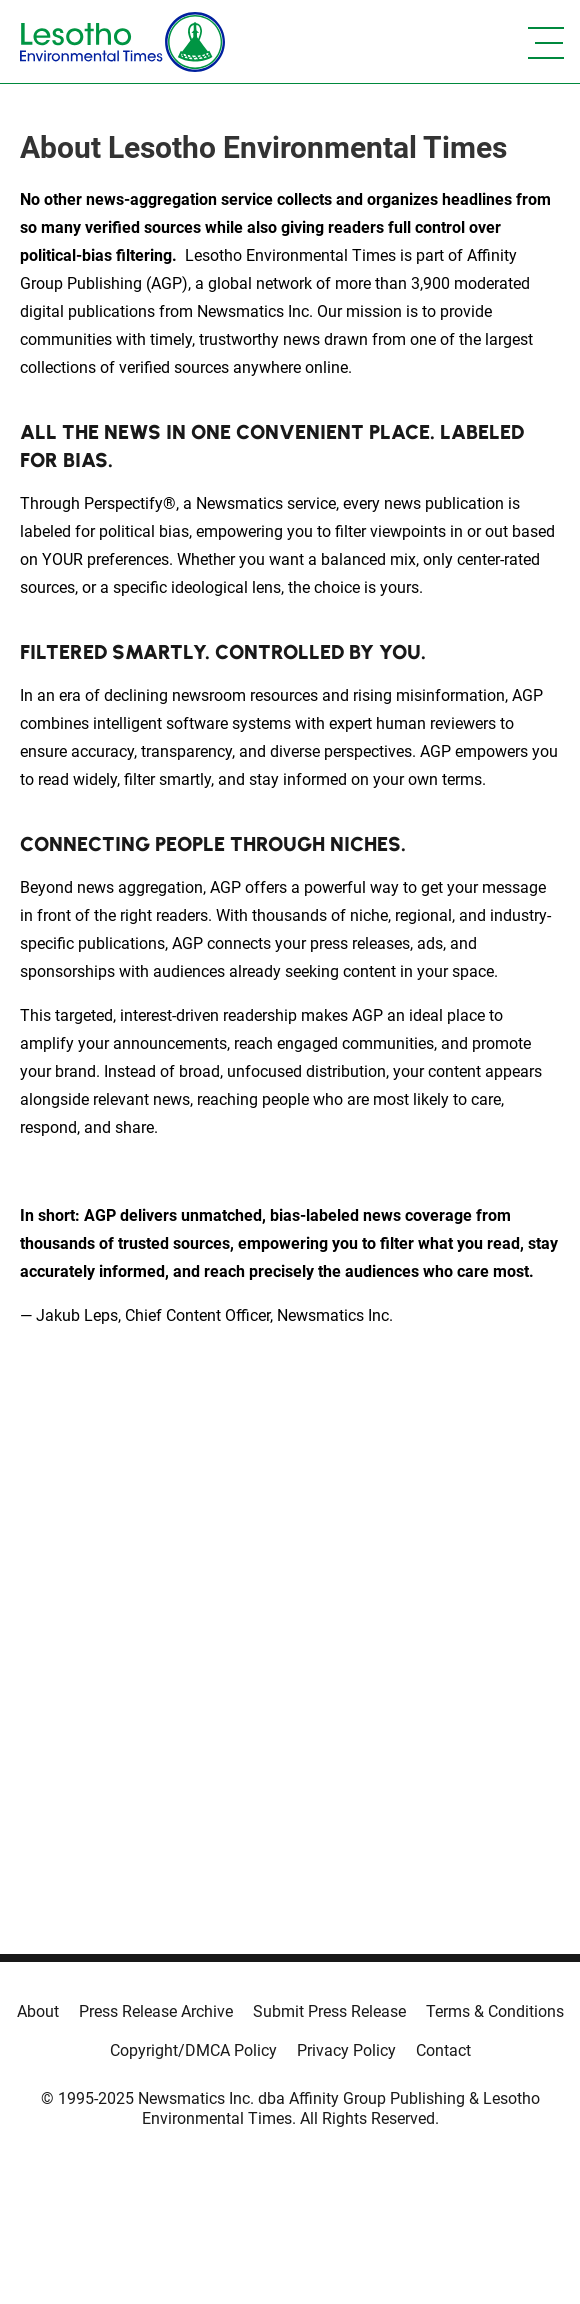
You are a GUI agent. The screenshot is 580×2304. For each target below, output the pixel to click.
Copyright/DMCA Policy (193, 2050)
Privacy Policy (346, 2050)
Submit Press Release (329, 2011)
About (38, 2011)
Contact (443, 2050)
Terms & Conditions (495, 2011)
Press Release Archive (156, 2011)
